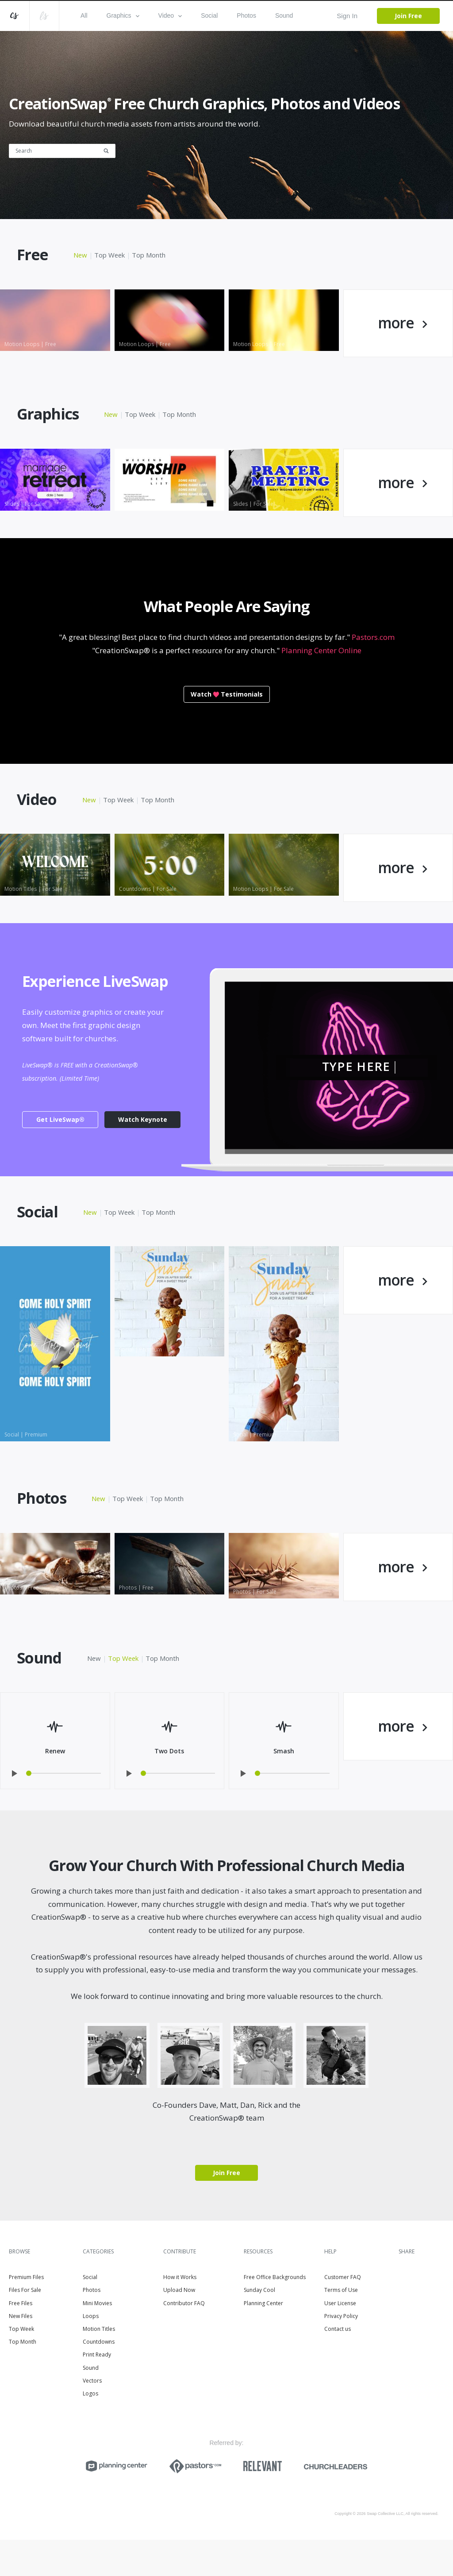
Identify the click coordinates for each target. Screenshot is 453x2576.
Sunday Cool (259, 2326)
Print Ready (97, 2391)
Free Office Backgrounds (275, 2314)
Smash (283, 1787)
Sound (284, 15)
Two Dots (169, 1787)
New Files (20, 2352)
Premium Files (26, 2314)
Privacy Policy (341, 2352)
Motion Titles (99, 2365)
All (84, 15)
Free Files (20, 2339)
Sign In (347, 15)
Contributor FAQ (184, 2339)
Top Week (110, 254)
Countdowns (99, 2378)
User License (340, 2339)
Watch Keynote (142, 1147)
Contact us (337, 2365)
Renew (55, 1787)
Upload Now (179, 2326)
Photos (246, 15)
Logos (90, 2430)
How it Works (179, 2314)
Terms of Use (341, 2326)
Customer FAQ (342, 2314)
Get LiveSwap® (60, 1147)
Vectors (92, 2417)
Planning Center (263, 2339)
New (80, 254)
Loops (91, 2352)
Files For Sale (25, 2326)
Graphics (123, 15)
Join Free (408, 16)
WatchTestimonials (227, 712)
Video (170, 15)
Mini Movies (97, 2339)
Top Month (150, 254)
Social (209, 15)
